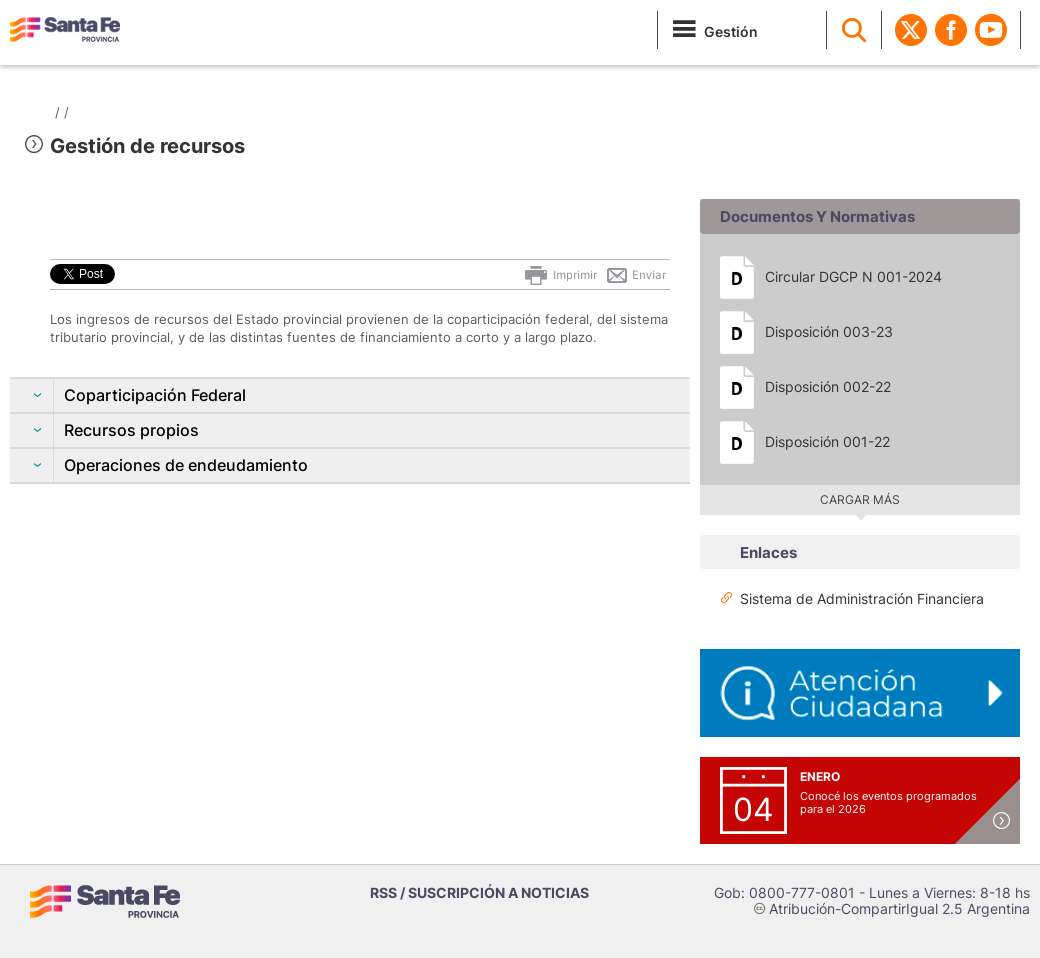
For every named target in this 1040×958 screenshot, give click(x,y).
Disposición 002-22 (828, 386)
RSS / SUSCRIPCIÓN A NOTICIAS (479, 892)
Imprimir (559, 275)
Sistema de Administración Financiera (862, 598)
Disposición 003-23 (829, 331)
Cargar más (860, 499)
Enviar (635, 275)
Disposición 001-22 (827, 441)
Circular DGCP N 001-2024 (853, 276)
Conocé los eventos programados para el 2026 (888, 802)
